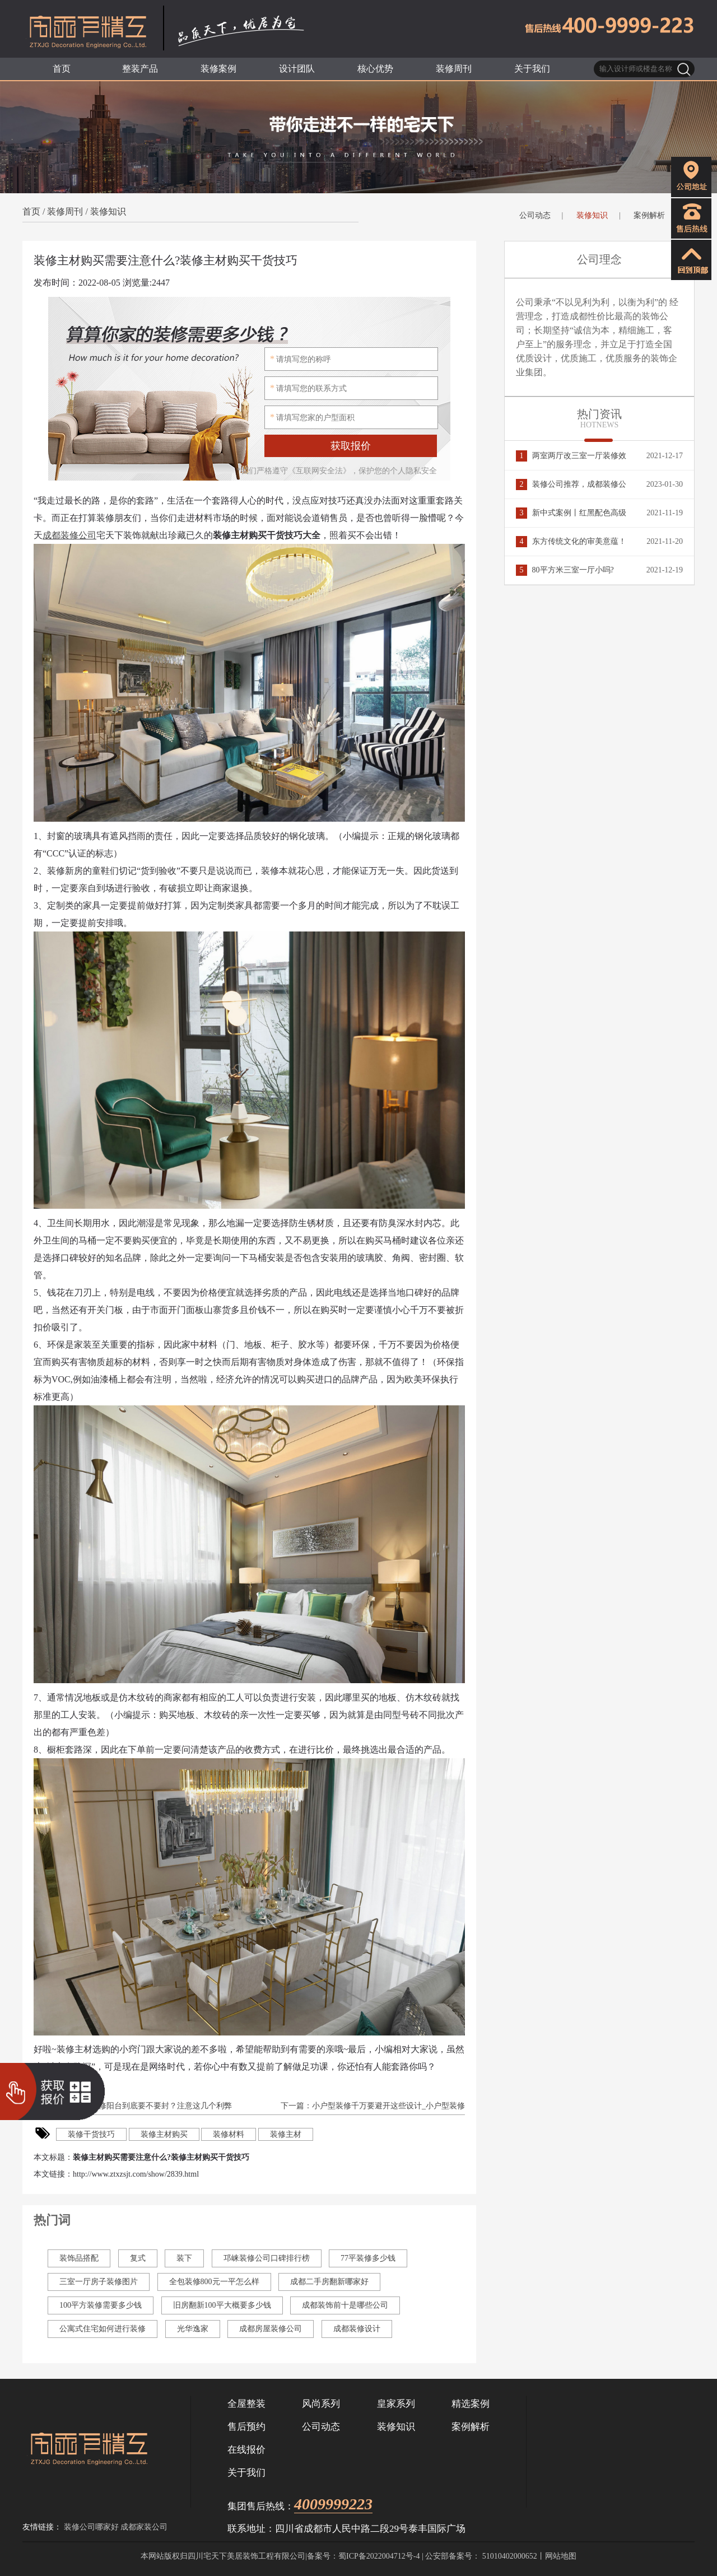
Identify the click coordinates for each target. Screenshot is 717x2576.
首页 (31, 211)
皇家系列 (396, 2403)
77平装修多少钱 (368, 2258)
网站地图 (560, 2556)
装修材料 (228, 2134)
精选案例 (470, 2403)
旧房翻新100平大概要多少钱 (222, 2305)
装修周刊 (65, 211)
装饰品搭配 (79, 2258)
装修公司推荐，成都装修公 (571, 484)
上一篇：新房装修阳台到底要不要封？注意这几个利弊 (136, 2106)
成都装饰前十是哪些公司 (345, 2305)
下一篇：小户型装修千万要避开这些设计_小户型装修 (372, 2106)
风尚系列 (321, 2403)
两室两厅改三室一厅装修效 (571, 455)
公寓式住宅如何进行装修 (102, 2329)
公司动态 (535, 215)
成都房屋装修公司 (270, 2329)
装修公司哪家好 (91, 2527)
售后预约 (246, 2426)
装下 (184, 2258)
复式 (138, 2258)
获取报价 (350, 445)
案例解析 (649, 215)
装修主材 (285, 2134)
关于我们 (246, 2472)
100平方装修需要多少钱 (100, 2305)
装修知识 (108, 211)
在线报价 (246, 2449)
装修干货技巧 (91, 2134)
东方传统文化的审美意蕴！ (571, 541)
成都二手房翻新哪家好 (329, 2281)
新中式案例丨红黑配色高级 (571, 513)
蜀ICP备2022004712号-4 (379, 2556)
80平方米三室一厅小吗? (565, 570)
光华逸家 (192, 2329)
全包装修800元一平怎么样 (214, 2281)
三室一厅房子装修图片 (98, 2281)
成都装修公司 (69, 535)
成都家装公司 (143, 2527)
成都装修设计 (356, 2329)
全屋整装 (246, 2403)
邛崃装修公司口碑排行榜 (267, 2258)
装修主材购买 (164, 2134)
